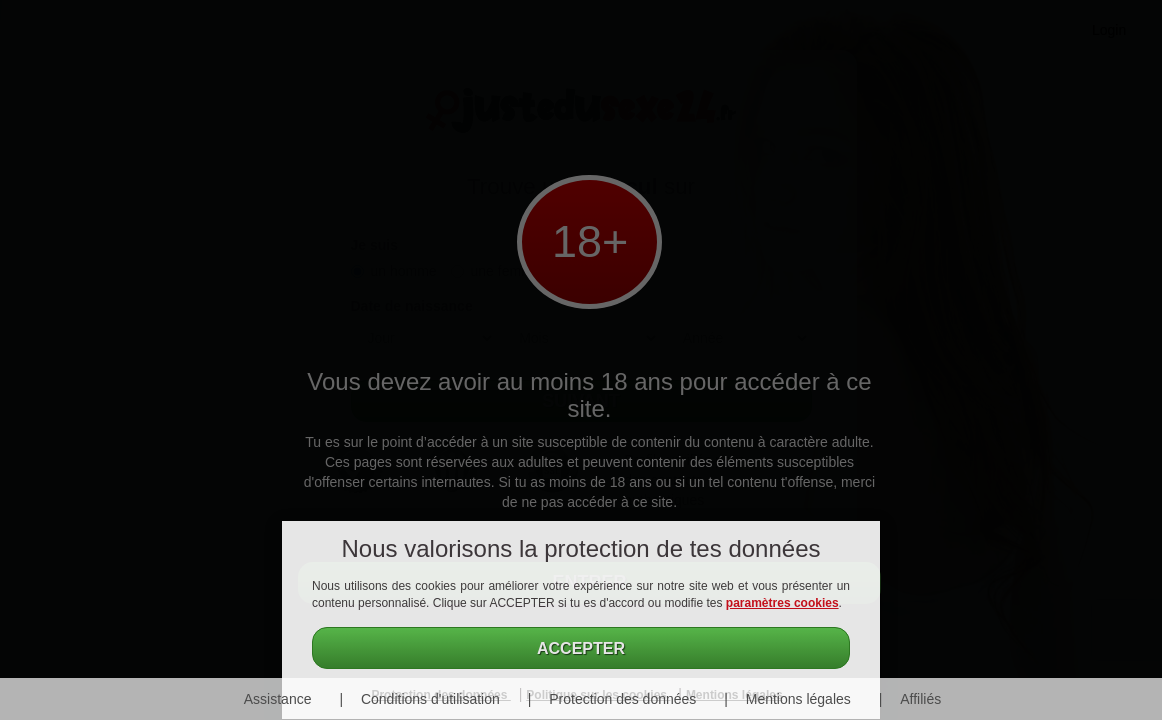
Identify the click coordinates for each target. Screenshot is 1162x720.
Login (1109, 30)
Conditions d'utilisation (430, 699)
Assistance (278, 699)
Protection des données (622, 699)
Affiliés (920, 699)
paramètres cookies (782, 603)
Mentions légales (798, 699)
